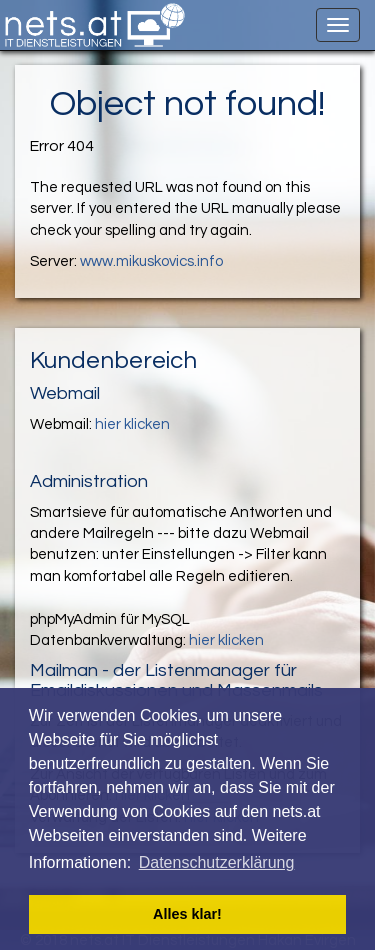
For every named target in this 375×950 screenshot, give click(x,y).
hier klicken (132, 424)
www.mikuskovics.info (151, 261)
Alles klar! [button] (187, 914)
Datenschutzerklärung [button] (217, 862)
